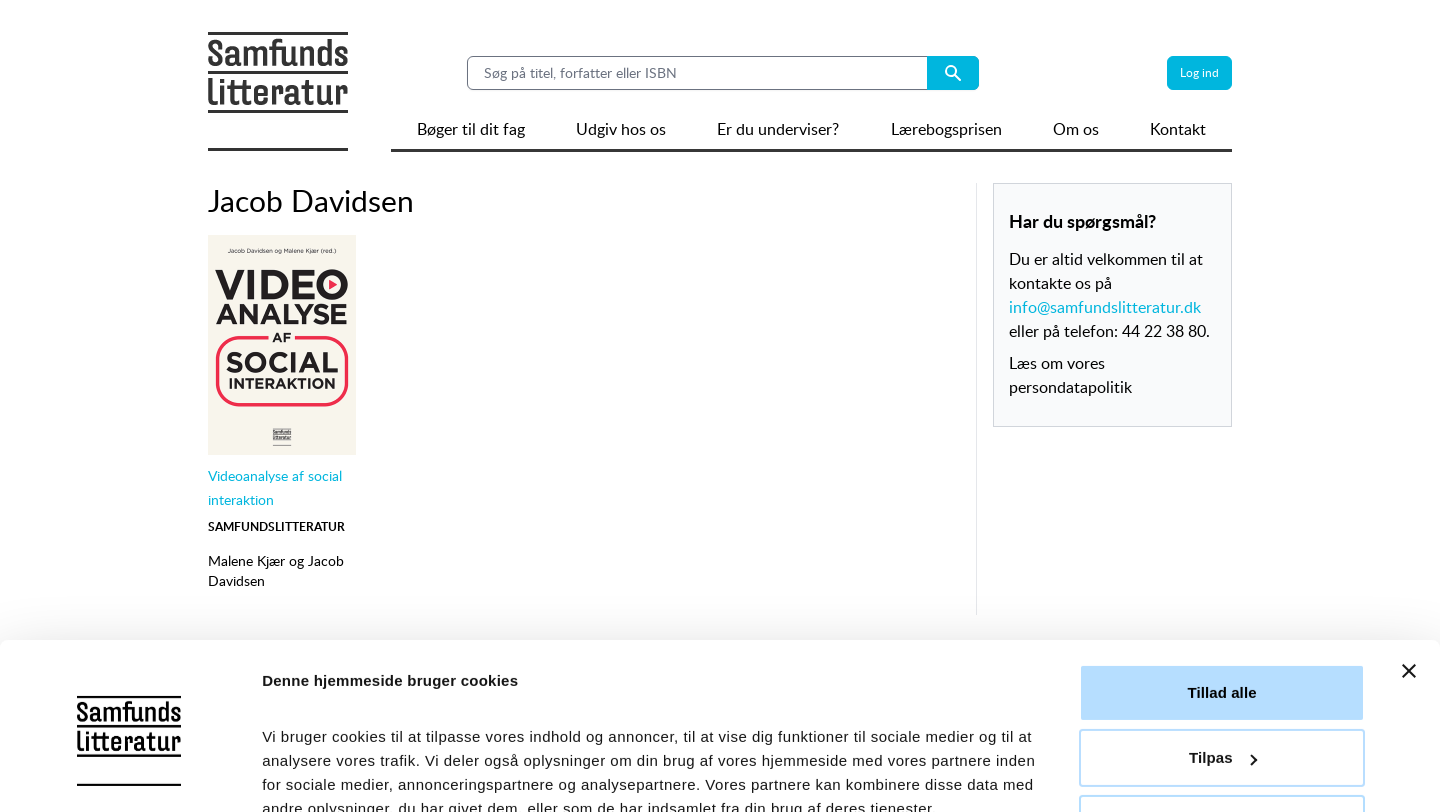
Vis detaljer (302, 772)
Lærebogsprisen (946, 129)
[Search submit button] (953, 73)
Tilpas (1223, 666)
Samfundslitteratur (276, 526)
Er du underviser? (778, 129)
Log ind (1199, 72)
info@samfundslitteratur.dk (1105, 307)
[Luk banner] (1409, 580)
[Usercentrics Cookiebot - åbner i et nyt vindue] (129, 773)
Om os (1076, 129)
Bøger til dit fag (471, 129)
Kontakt (1178, 129)
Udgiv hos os (621, 129)
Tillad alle (1221, 601)
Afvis (1221, 732)
